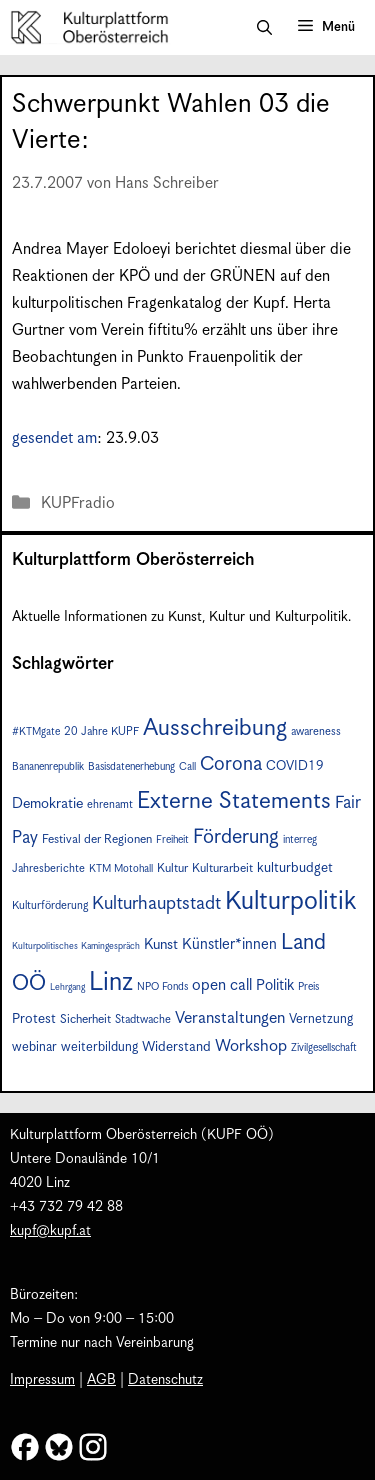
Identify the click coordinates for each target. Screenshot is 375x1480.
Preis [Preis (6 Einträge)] (308, 987)
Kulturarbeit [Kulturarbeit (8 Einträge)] (222, 868)
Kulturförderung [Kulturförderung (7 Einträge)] (50, 905)
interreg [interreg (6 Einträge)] (300, 840)
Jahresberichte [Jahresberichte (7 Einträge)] (48, 868)
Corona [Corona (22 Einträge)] (231, 764)
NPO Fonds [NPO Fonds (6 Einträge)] (162, 987)
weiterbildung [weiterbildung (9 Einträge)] (99, 1047)
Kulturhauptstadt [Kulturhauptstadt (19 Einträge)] (156, 903)
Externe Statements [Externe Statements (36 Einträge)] (234, 801)
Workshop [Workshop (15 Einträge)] (251, 1046)
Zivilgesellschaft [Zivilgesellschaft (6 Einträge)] (324, 1048)
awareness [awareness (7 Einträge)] (316, 731)
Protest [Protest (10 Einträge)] (34, 1019)
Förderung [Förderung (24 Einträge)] (236, 837)
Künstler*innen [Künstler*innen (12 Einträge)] (229, 944)
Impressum (42, 1380)
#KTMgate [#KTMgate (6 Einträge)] (36, 732)
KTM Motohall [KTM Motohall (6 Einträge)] (121, 869)
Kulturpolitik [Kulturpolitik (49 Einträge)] (290, 901)
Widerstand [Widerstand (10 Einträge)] (176, 1047)
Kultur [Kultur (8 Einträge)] (172, 868)
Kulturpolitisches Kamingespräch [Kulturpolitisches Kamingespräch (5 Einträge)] (76, 946)
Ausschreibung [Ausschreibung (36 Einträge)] (215, 728)
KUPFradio (78, 503)
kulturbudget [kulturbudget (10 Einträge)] (295, 868)
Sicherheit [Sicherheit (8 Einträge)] (85, 1019)
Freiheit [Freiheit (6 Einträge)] (172, 840)
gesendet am (54, 438)
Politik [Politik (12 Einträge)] (275, 985)
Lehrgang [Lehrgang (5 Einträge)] (67, 987)
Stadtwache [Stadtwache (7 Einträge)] (143, 1019)
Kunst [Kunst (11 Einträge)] (161, 945)
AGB (101, 1380)
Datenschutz (165, 1380)
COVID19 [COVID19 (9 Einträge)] (295, 766)
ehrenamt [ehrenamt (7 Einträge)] (110, 804)
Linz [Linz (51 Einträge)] (111, 982)
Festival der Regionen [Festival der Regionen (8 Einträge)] (97, 839)
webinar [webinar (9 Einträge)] (34, 1047)
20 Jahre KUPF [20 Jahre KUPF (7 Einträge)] (101, 731)
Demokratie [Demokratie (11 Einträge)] (47, 804)
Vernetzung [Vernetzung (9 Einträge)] (321, 1019)
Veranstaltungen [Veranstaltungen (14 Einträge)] (230, 1018)
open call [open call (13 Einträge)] (222, 985)
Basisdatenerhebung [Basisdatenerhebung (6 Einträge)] (131, 767)
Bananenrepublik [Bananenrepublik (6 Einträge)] (48, 767)
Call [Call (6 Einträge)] (187, 767)
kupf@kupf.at (50, 1231)
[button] (264, 28)
